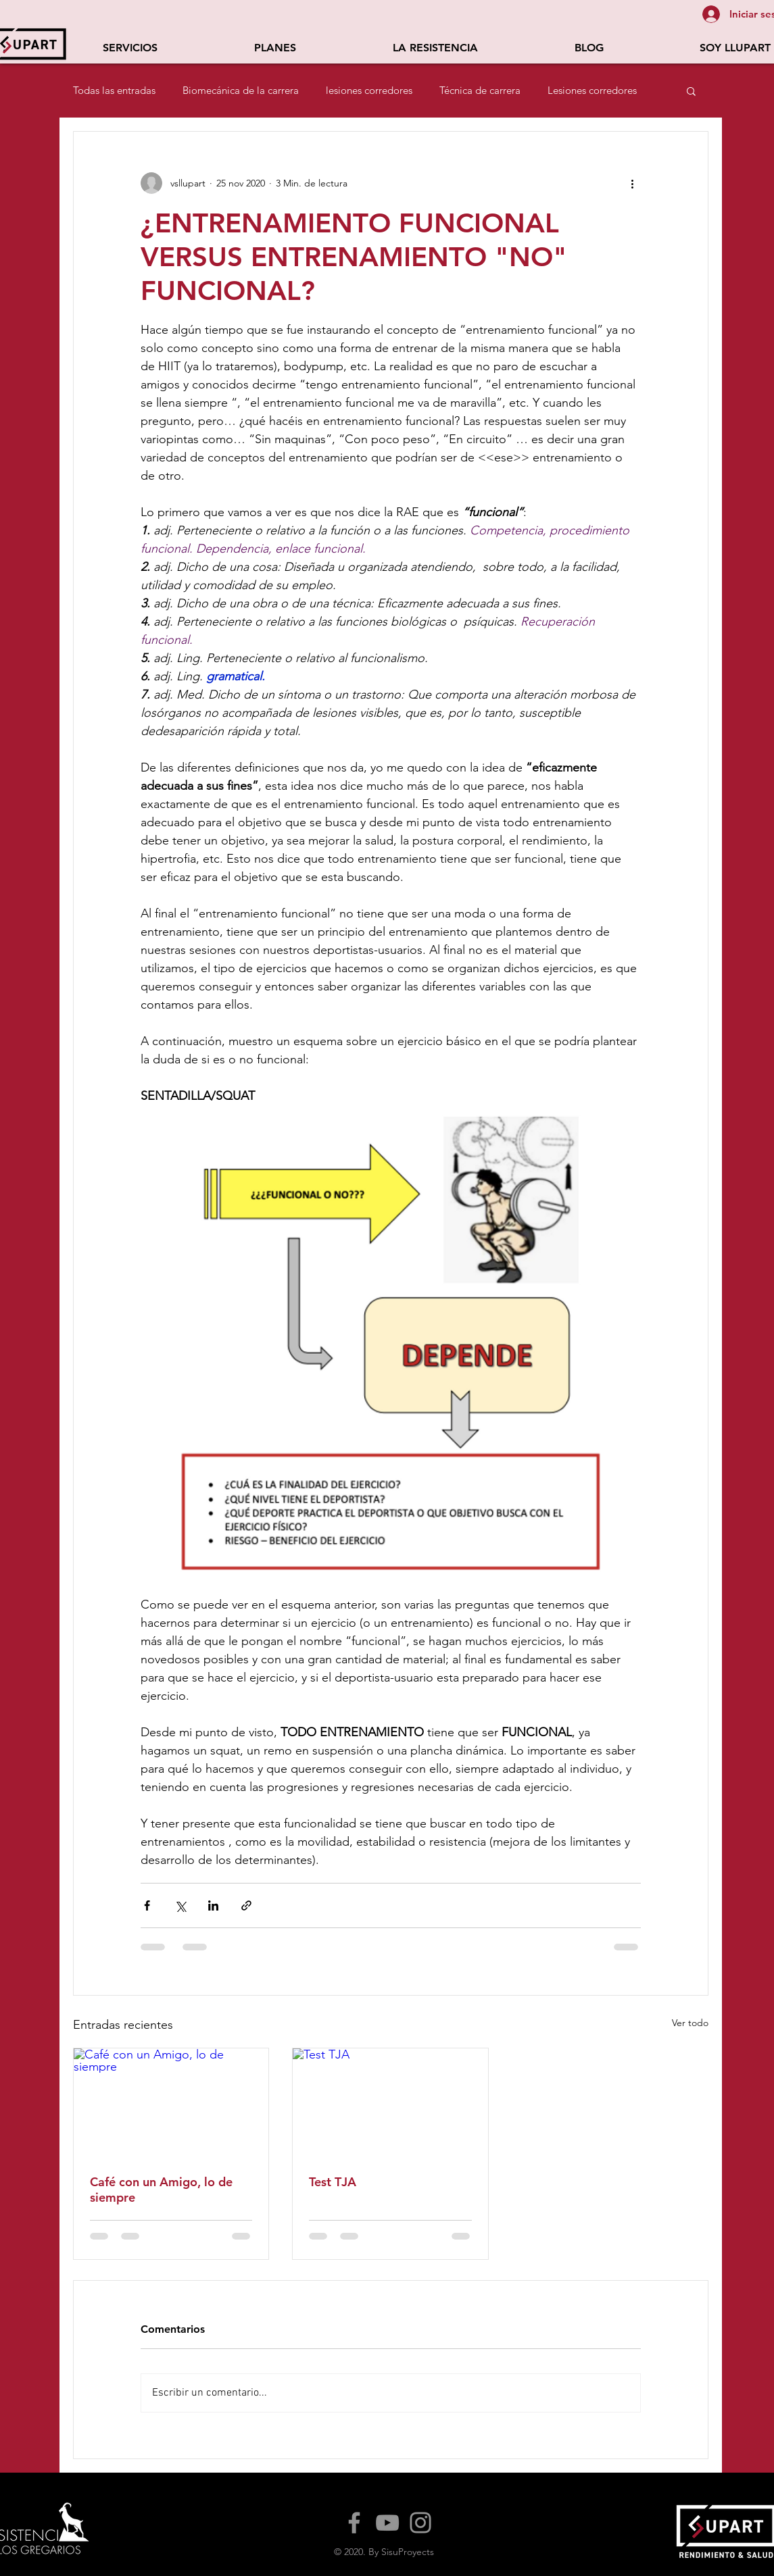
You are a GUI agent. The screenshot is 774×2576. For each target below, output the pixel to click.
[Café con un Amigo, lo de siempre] (171, 2103)
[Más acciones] (633, 183)
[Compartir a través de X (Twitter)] (180, 1905)
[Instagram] (420, 2522)
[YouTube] (387, 2522)
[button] (130, 48)
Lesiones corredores (592, 90)
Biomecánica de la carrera (241, 90)
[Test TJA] (390, 2103)
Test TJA (332, 2182)
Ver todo (690, 2023)
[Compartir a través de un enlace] (246, 1905)
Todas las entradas (114, 90)
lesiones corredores (369, 90)
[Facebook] (354, 2522)
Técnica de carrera (480, 90)
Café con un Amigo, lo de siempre (161, 2189)
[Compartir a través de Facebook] (147, 1905)
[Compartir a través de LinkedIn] (213, 1905)
